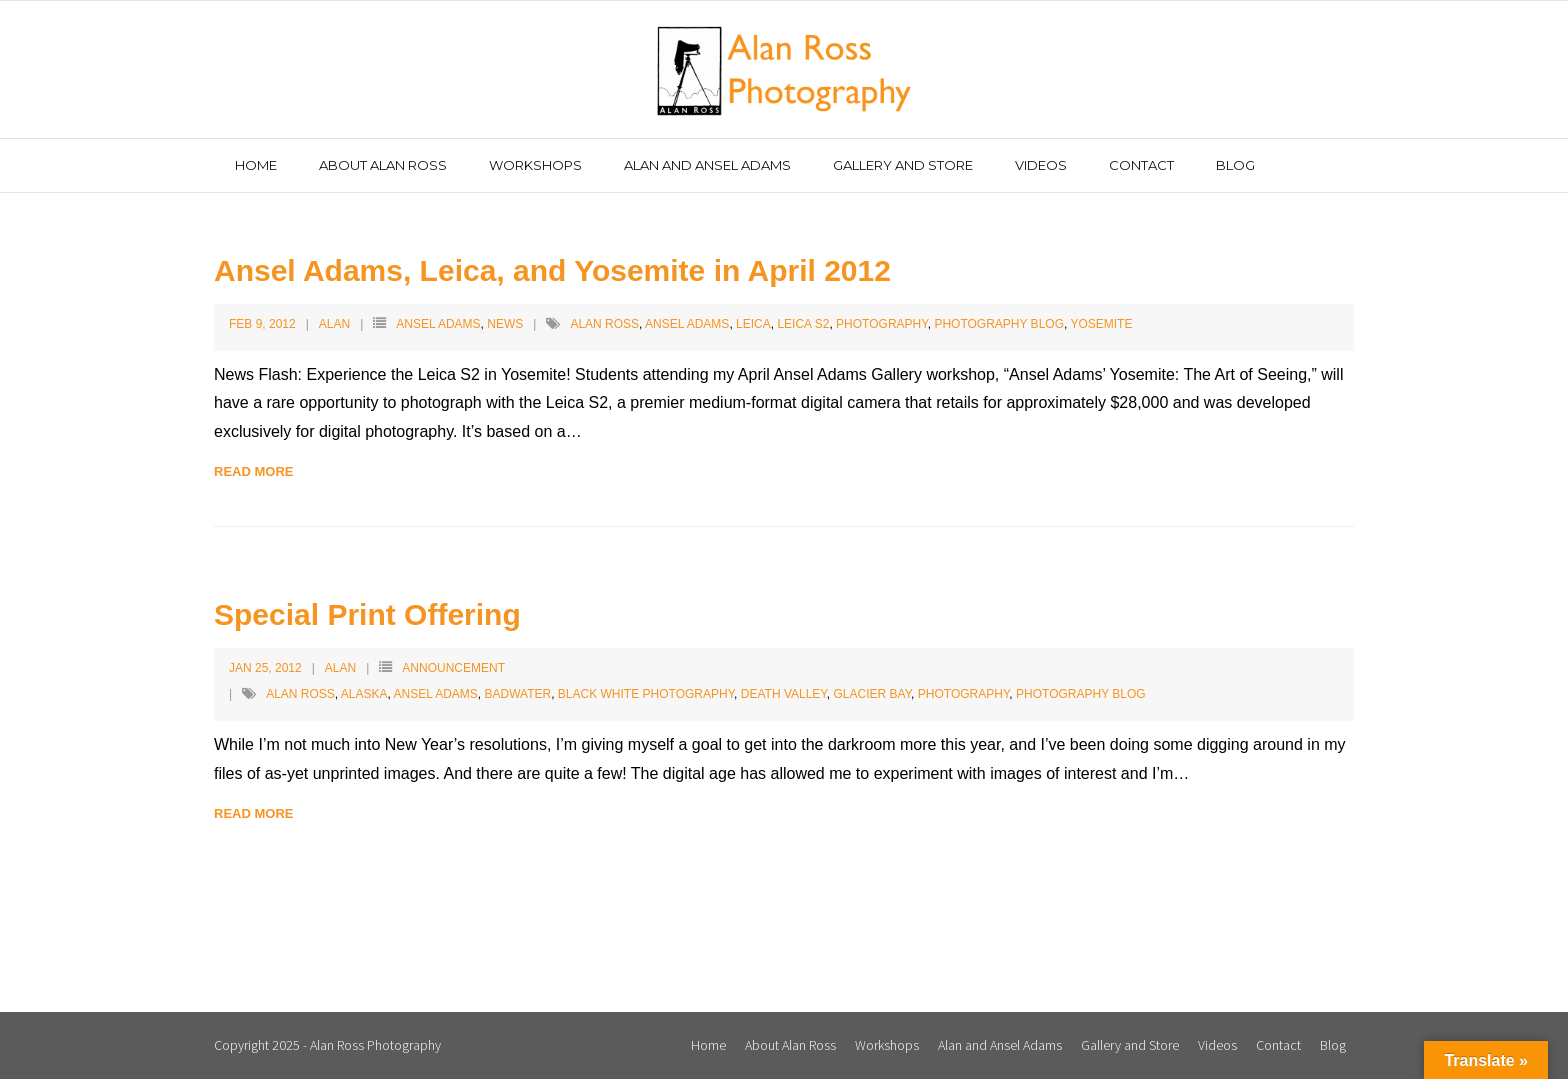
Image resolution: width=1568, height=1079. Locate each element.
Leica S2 (803, 324)
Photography (882, 324)
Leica (753, 324)
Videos (1217, 1045)
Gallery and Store (1130, 1045)
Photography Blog (999, 324)
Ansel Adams (438, 324)
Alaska (364, 694)
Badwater (518, 694)
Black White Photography (646, 694)
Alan (334, 324)
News (505, 324)
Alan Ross (604, 324)
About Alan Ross (790, 1045)
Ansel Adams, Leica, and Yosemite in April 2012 (552, 270)
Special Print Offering (367, 614)
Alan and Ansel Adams (1000, 1045)
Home (708, 1045)
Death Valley (784, 694)
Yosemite (1101, 324)
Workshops (887, 1045)
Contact (1278, 1045)
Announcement (453, 668)
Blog (1333, 1045)
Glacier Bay (873, 694)
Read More (253, 471)
